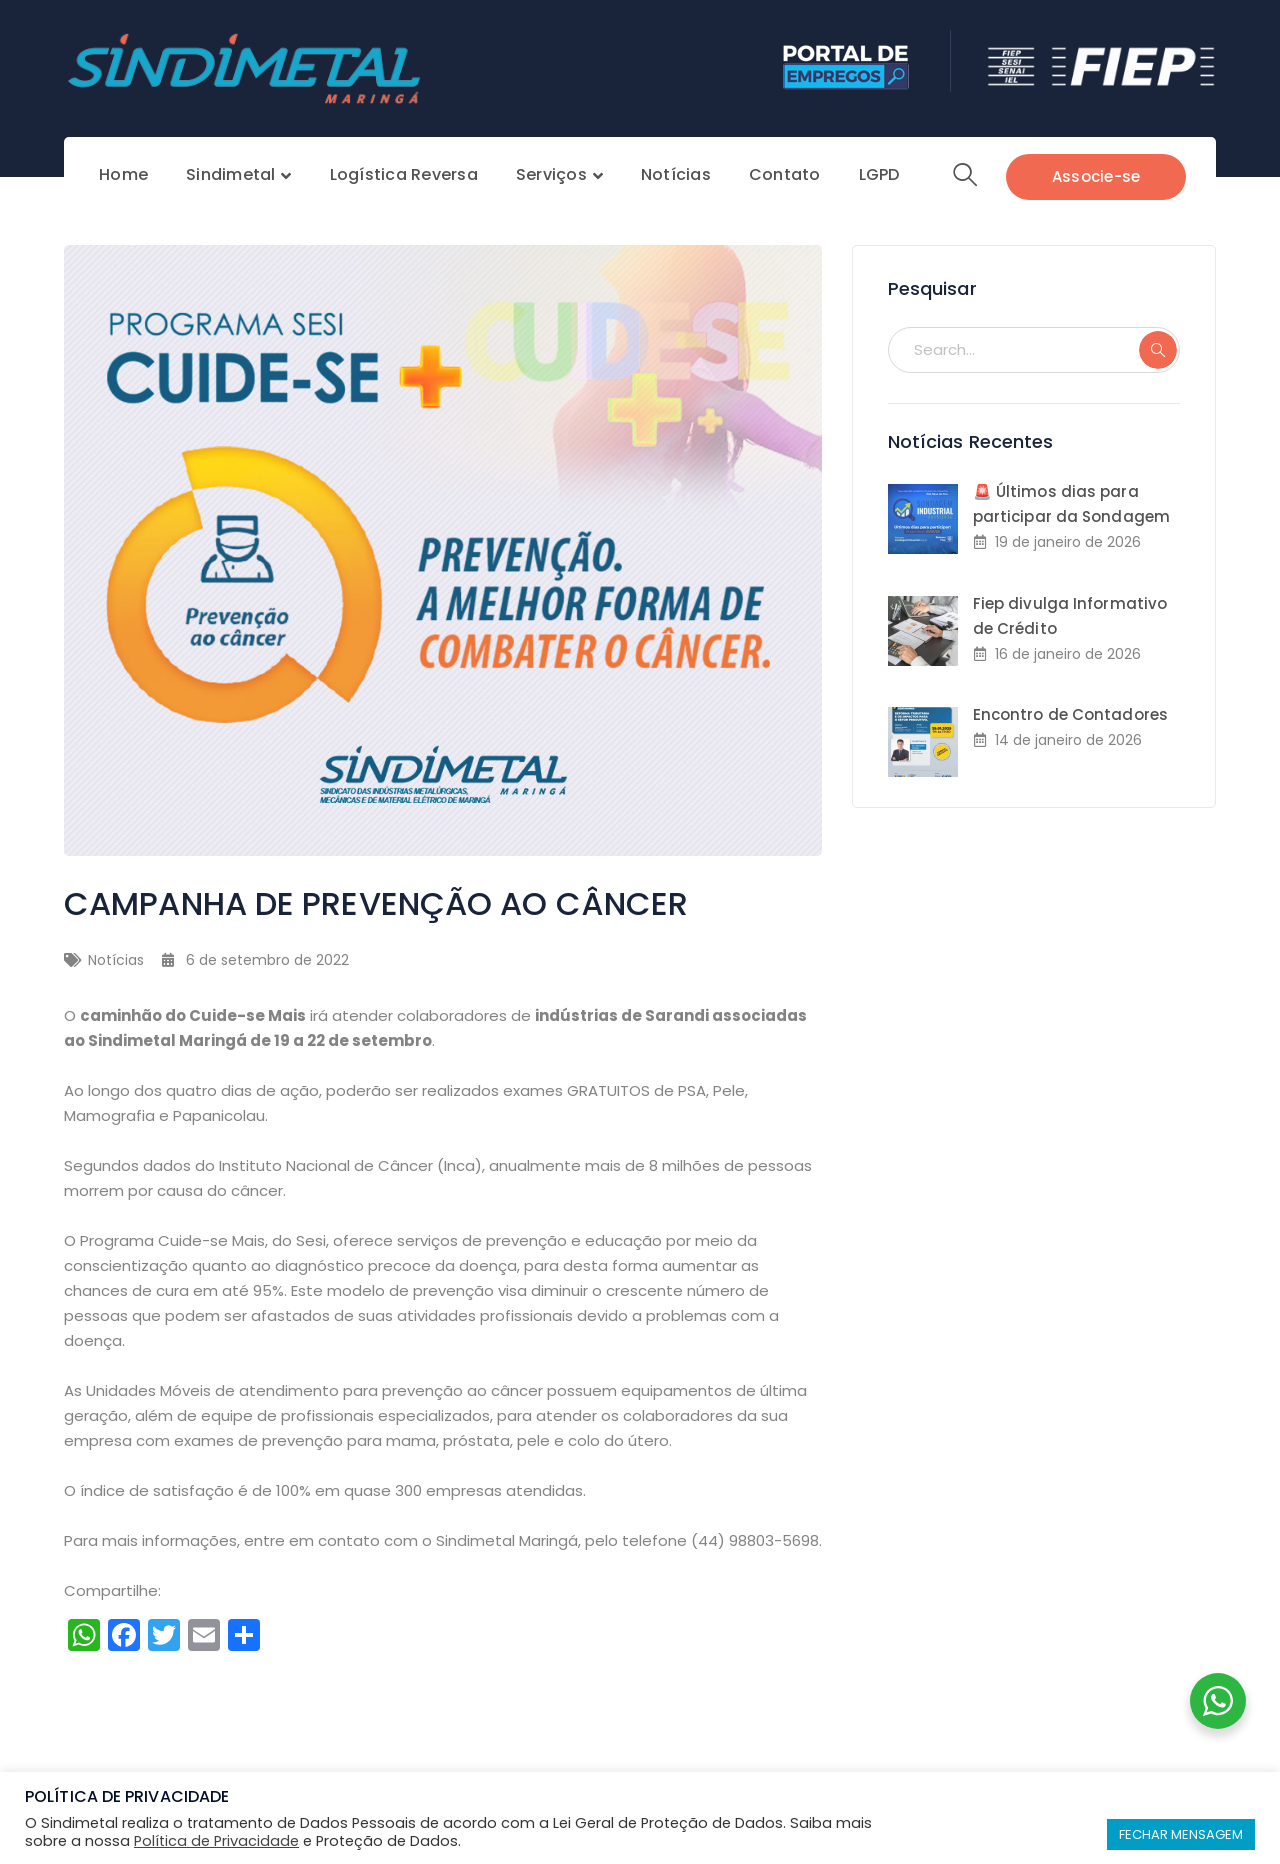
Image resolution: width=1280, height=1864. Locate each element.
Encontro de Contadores (1070, 714)
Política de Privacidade (216, 1841)
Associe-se (1096, 176)
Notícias (116, 960)
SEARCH (1158, 350)
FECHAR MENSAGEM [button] (1181, 1834)
